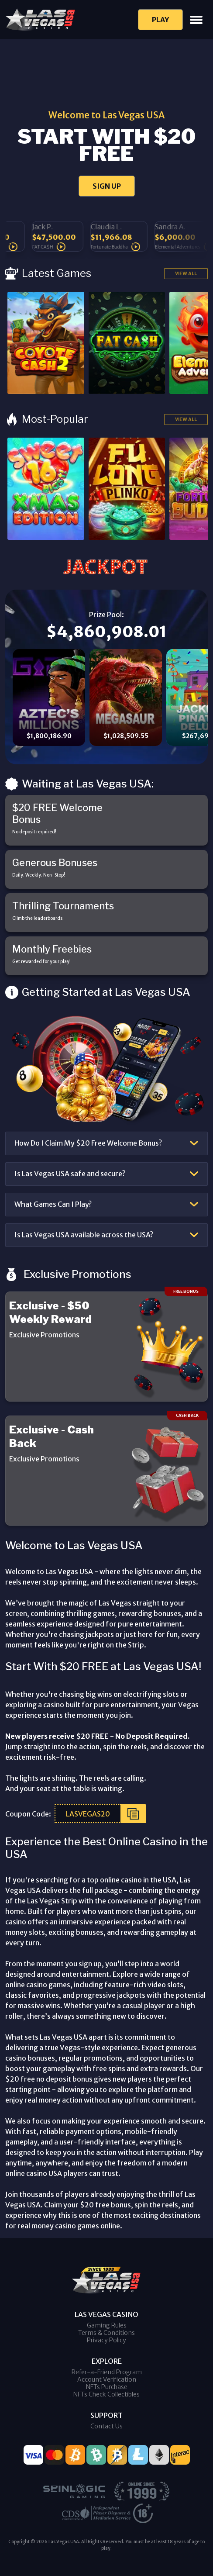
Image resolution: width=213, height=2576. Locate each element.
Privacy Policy (106, 2340)
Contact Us (106, 2426)
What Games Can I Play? (53, 1204)
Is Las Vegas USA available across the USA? (83, 1234)
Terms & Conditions (106, 2333)
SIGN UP (107, 186)
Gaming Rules (107, 2325)
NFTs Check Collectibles (106, 2394)
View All (186, 273)
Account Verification (106, 2379)
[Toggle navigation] (196, 20)
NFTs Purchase (106, 2387)
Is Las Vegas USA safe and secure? (69, 1173)
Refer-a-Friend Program (107, 2372)
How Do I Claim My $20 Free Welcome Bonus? (88, 1143)
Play (160, 19)
